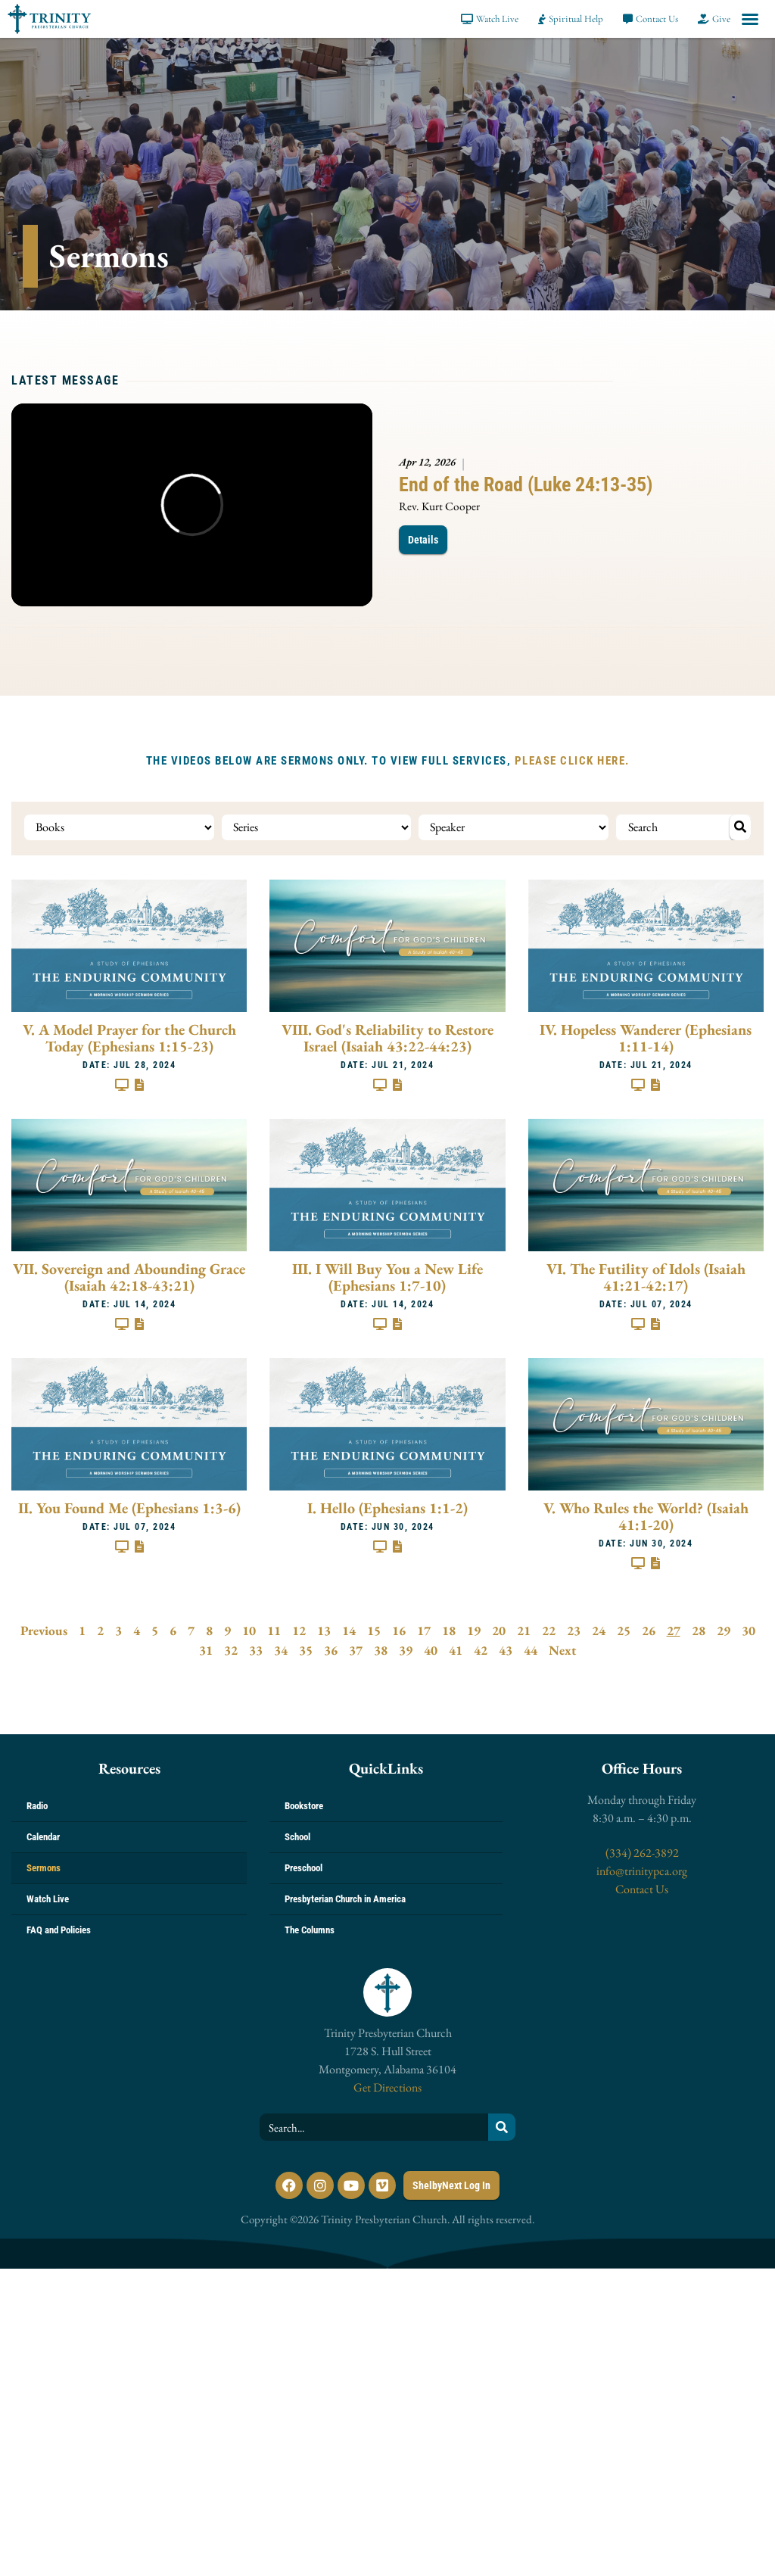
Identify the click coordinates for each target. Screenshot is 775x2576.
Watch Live (47, 1897)
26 (648, 1629)
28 (698, 1629)
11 (274, 1629)
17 (424, 1629)
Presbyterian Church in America (345, 1897)
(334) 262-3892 (642, 1851)
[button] (750, 19)
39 (405, 1648)
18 (449, 1629)
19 (474, 1629)
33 (256, 1648)
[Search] (501, 2125)
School (297, 1835)
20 (499, 1629)
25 (623, 1629)
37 (356, 1648)
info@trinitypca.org (641, 1869)
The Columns (310, 1928)
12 (299, 1629)
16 (399, 1629)
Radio (37, 1804)
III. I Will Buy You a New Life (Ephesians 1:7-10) (387, 1275)
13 (324, 1629)
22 (549, 1629)
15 (374, 1629)
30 (748, 1629)
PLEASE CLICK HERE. (572, 761)
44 (530, 1648)
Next (562, 1648)
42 (480, 1648)
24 (598, 1629)
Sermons (43, 1866)
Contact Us (641, 1887)
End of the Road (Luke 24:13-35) (525, 484)
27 (673, 1629)
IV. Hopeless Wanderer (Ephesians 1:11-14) (646, 1035)
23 (573, 1629)
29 (723, 1629)
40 (430, 1648)
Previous (43, 1629)
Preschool (303, 1866)
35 (306, 1648)
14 (349, 1629)
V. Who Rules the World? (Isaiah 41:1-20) (646, 1515)
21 (524, 1629)
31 (206, 1648)
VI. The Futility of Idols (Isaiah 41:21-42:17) (645, 1275)
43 (505, 1648)
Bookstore (304, 1804)
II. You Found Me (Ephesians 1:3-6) (129, 1506)
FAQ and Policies (58, 1928)
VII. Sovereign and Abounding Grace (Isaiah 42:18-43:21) (129, 1275)
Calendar (43, 1835)
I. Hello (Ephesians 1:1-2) (387, 1506)
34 (281, 1648)
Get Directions (387, 2086)
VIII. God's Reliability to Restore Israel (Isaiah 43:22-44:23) (387, 1035)
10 (249, 1629)
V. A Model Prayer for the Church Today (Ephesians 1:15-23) (129, 1035)
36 (331, 1648)
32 (231, 1648)
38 (381, 1648)
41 (455, 1648)
